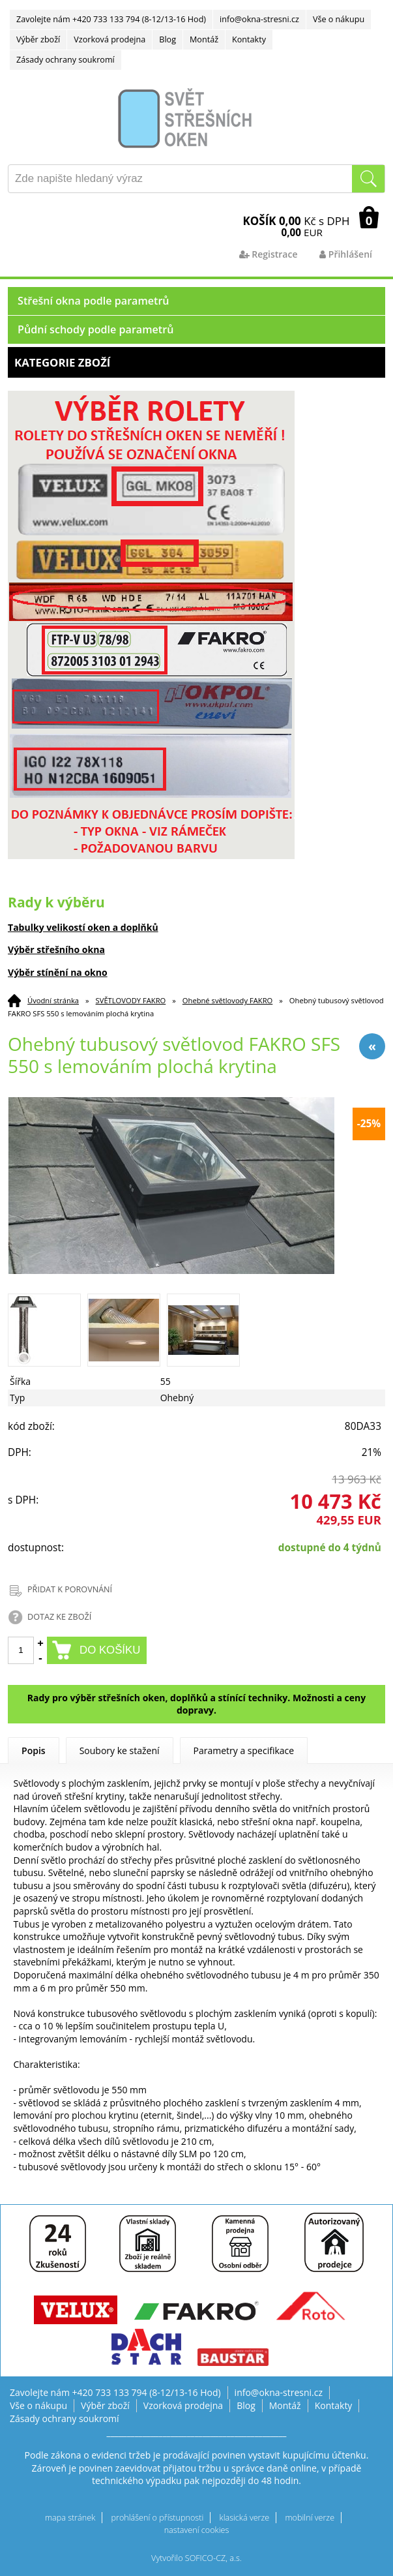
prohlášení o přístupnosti (157, 2517)
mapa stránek (70, 2517)
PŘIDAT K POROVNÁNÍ (69, 1589)
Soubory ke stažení (120, 1750)
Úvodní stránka (53, 1000)
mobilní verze (310, 2517)
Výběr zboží (38, 39)
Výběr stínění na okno (58, 972)
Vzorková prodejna (109, 39)
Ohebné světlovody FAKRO (227, 1000)
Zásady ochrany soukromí (65, 59)
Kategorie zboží (196, 362)
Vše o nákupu (338, 19)
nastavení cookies (196, 2530)
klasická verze (245, 2517)
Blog (167, 39)
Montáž (204, 39)
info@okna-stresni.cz (259, 19)
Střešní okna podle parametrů (93, 301)
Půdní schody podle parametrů (95, 329)
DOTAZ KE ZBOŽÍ (59, 1616)
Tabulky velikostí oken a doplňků (83, 927)
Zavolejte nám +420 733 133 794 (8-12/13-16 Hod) (111, 19)
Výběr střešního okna (56, 949)
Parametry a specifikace (244, 1750)
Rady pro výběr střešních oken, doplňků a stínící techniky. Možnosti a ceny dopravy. (196, 1704)
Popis (34, 1750)
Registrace (268, 254)
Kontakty (249, 39)
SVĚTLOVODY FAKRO (131, 1000)
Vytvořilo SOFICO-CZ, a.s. (196, 2558)
